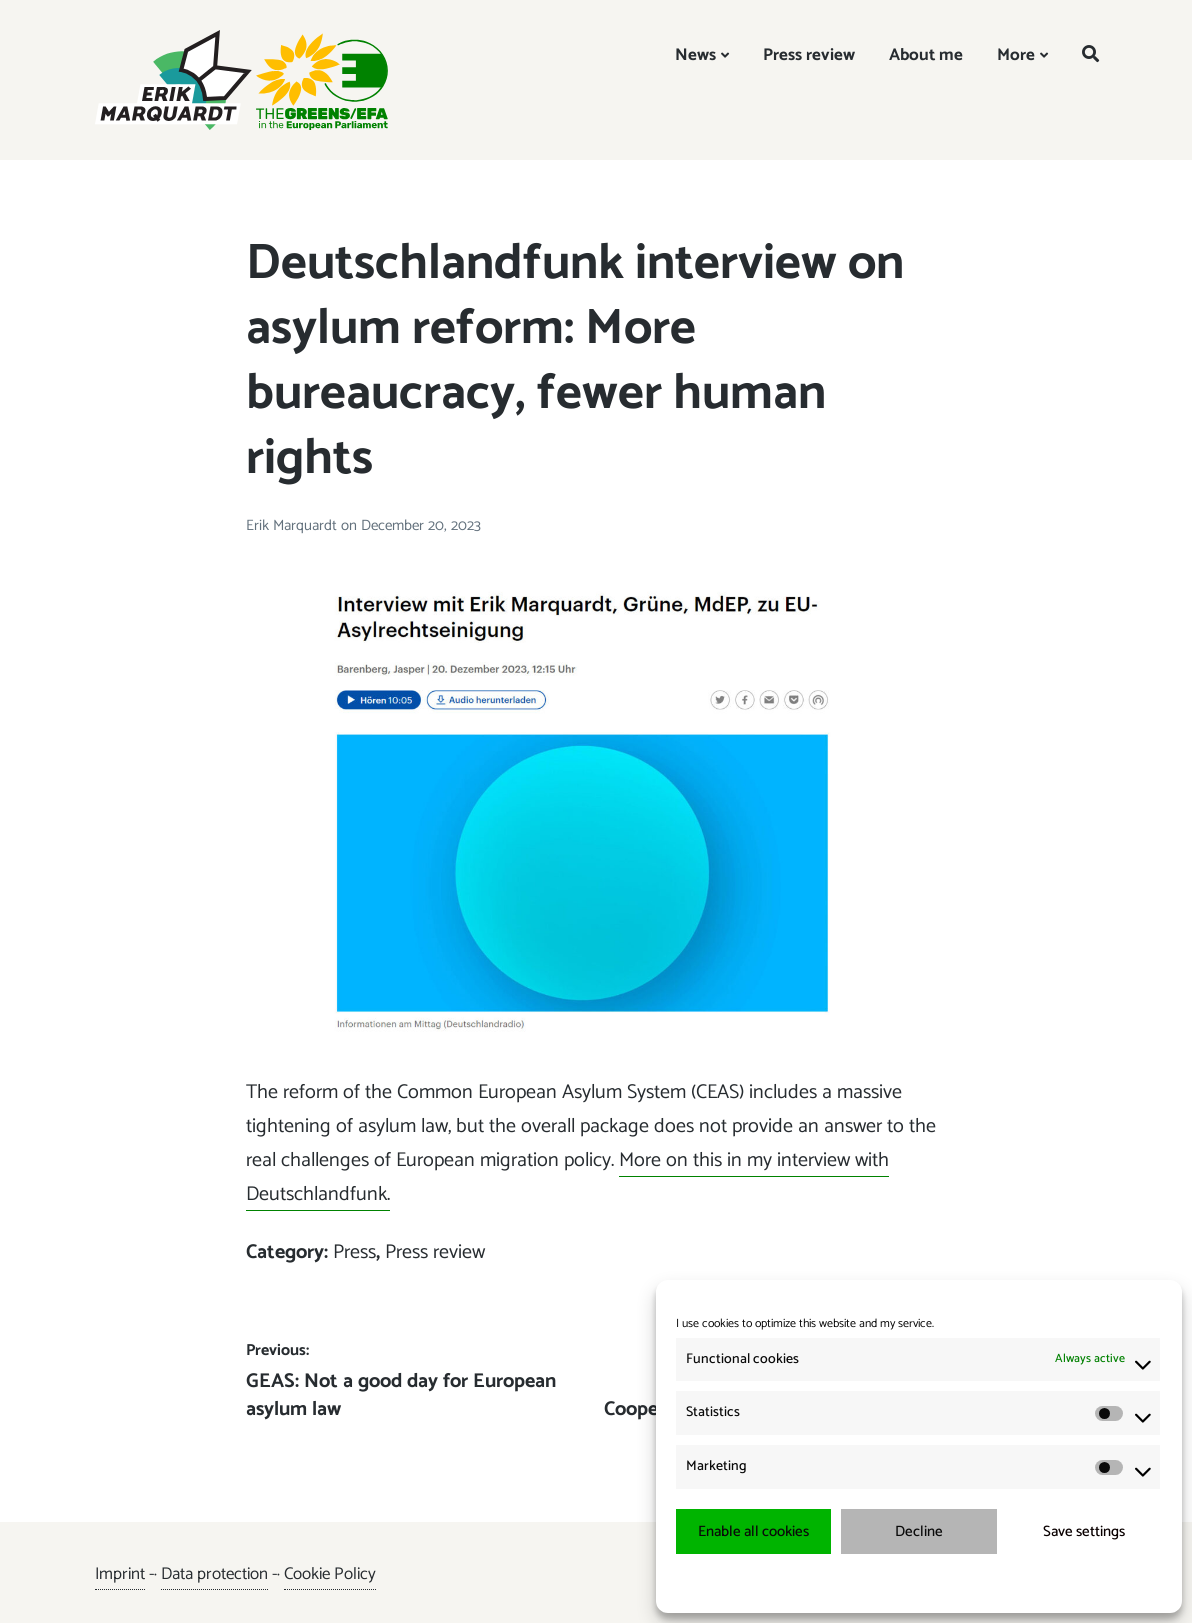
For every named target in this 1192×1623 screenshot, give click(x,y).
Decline (919, 1531)
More (1016, 55)
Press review (809, 55)
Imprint (120, 1574)
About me (926, 55)
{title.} (882, 1582)
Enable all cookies (753, 1531)
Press (354, 1252)
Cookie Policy (330, 1574)
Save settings (1084, 1531)
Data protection (214, 1574)
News (695, 55)
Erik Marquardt (293, 525)
